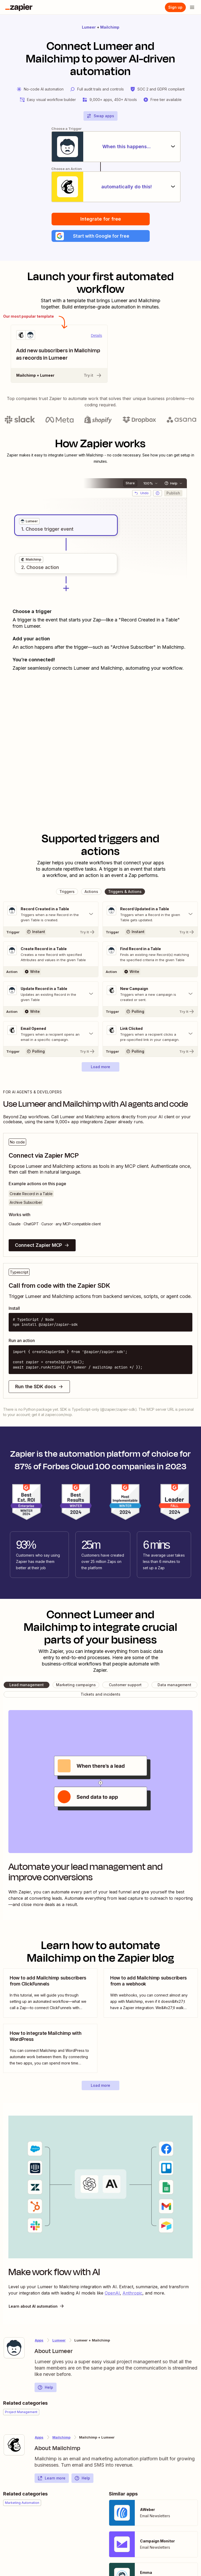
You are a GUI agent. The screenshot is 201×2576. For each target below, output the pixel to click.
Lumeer (89, 27)
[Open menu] (192, 7)
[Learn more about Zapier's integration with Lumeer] (14, 2350)
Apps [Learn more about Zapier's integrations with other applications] (39, 2342)
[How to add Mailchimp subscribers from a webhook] (151, 1995)
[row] (29, 523)
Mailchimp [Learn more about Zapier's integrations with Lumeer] (61, 2439)
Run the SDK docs (39, 1388)
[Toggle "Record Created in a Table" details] (50, 916)
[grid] (29, 523)
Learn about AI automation (36, 2308)
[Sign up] (175, 7)
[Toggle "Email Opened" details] (50, 1035)
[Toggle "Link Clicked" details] (150, 1035)
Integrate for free (100, 220)
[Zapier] (18, 7)
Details (96, 337)
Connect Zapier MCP (42, 1247)
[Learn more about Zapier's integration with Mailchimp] (14, 2447)
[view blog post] (50, 1995)
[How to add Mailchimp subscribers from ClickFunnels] (50, 1995)
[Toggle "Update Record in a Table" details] (50, 995)
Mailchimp (109, 27)
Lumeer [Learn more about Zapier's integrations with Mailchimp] (59, 2342)
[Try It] (50, 933)
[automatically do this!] (100, 187)
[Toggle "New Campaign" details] (150, 995)
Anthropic (132, 2295)
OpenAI (112, 2295)
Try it (93, 377)
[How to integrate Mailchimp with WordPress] (50, 2050)
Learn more (51, 2480)
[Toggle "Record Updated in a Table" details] (150, 916)
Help (45, 2389)
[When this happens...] (100, 147)
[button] (101, 237)
